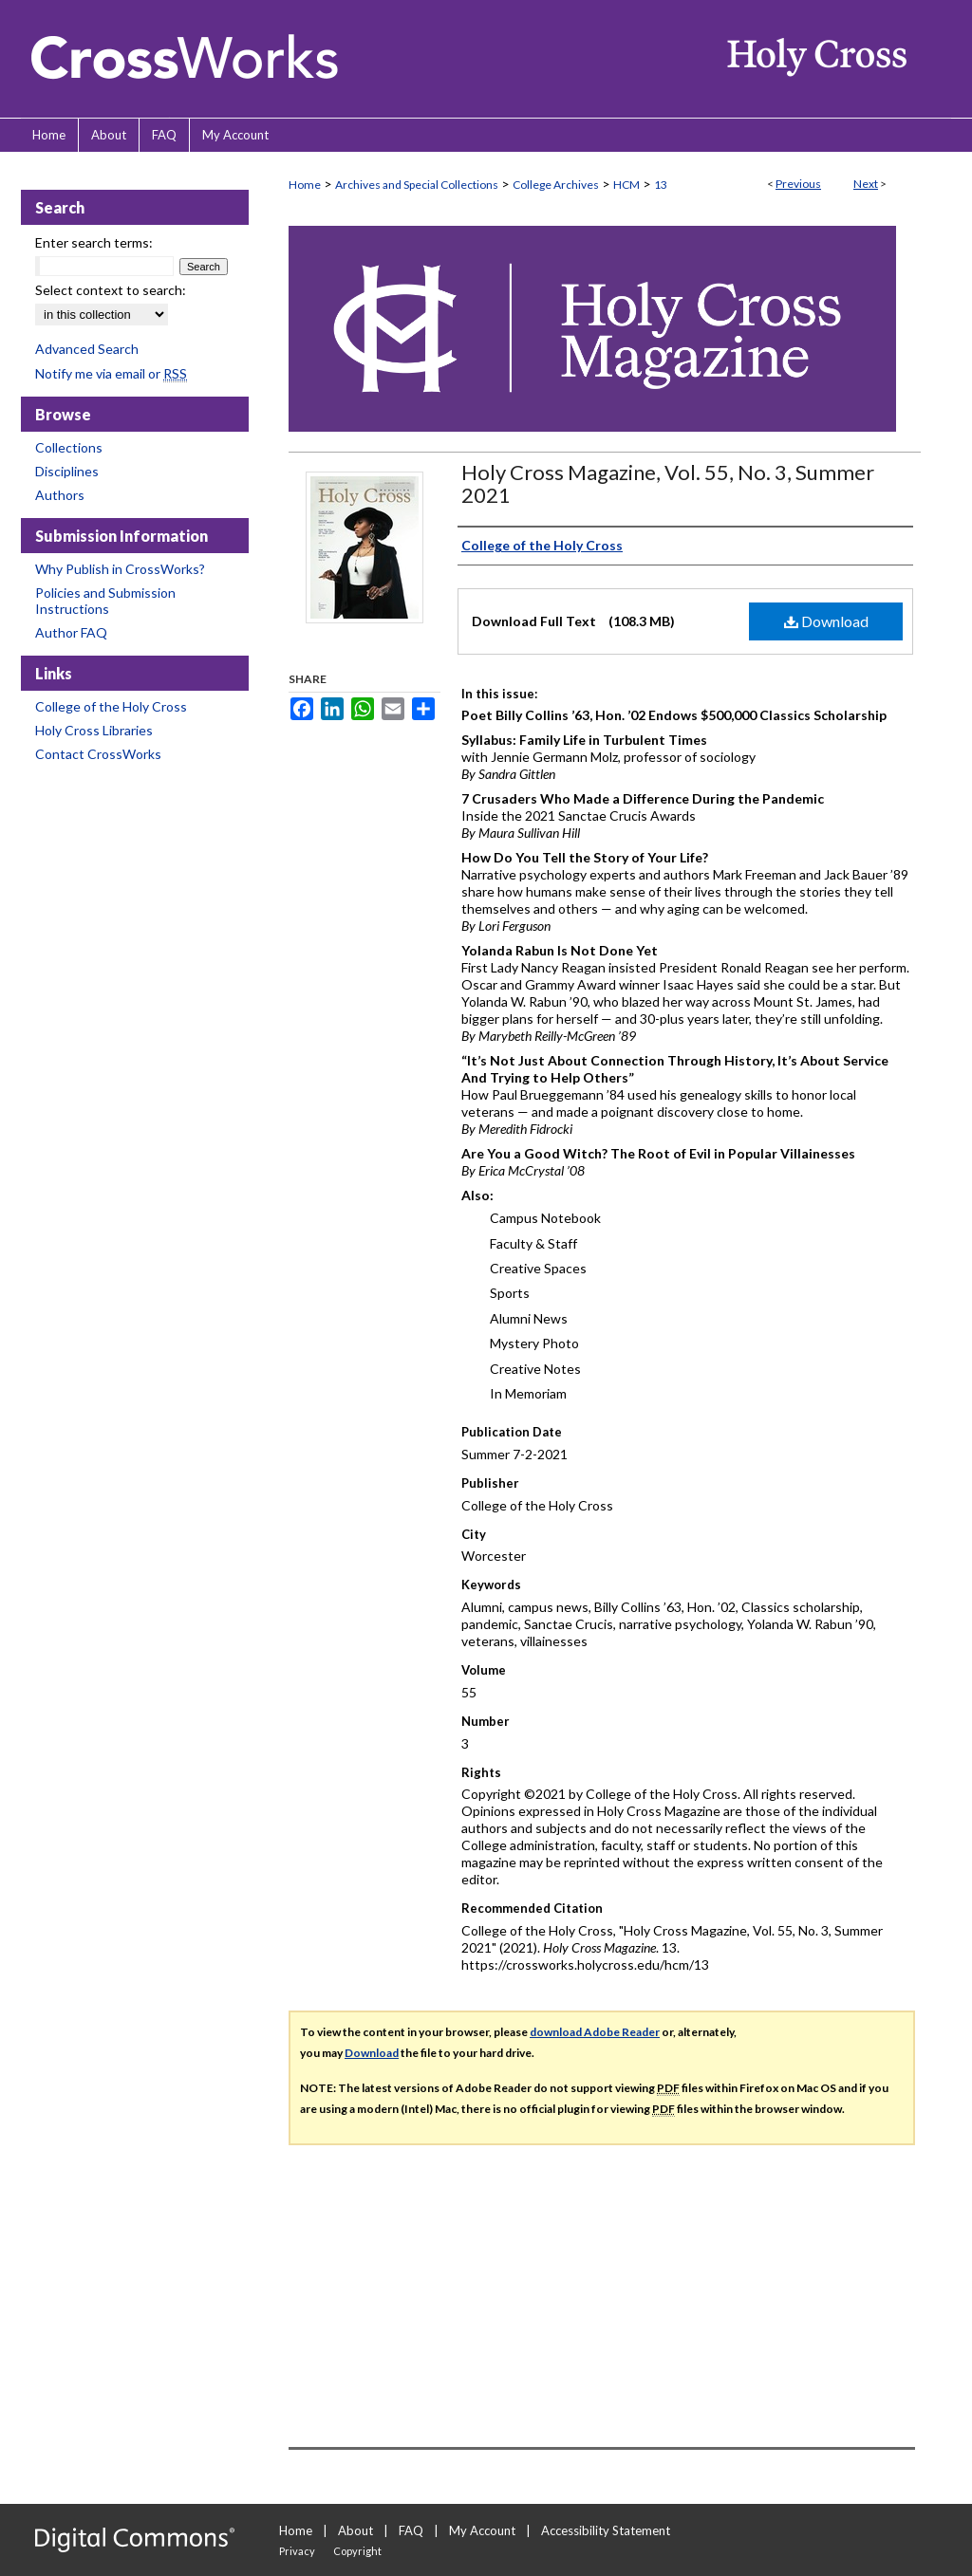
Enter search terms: (94, 242)
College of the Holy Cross (111, 706)
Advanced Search (87, 349)
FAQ (411, 2530)
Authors (59, 495)
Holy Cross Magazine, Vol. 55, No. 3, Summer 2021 (667, 483)
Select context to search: (110, 290)
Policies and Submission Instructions (105, 600)
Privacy (297, 2551)
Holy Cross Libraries (94, 730)
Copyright (357, 2551)
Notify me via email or (111, 373)
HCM (626, 184)
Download (826, 621)
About (355, 2530)
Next (865, 183)
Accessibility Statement (605, 2530)
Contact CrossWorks (98, 754)
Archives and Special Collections (416, 184)
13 (660, 184)
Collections (69, 447)
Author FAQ (71, 632)
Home (305, 184)
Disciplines (67, 471)
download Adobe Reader (595, 2032)
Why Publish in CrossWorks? (120, 569)
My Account (482, 2530)
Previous (798, 183)
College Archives (556, 184)
